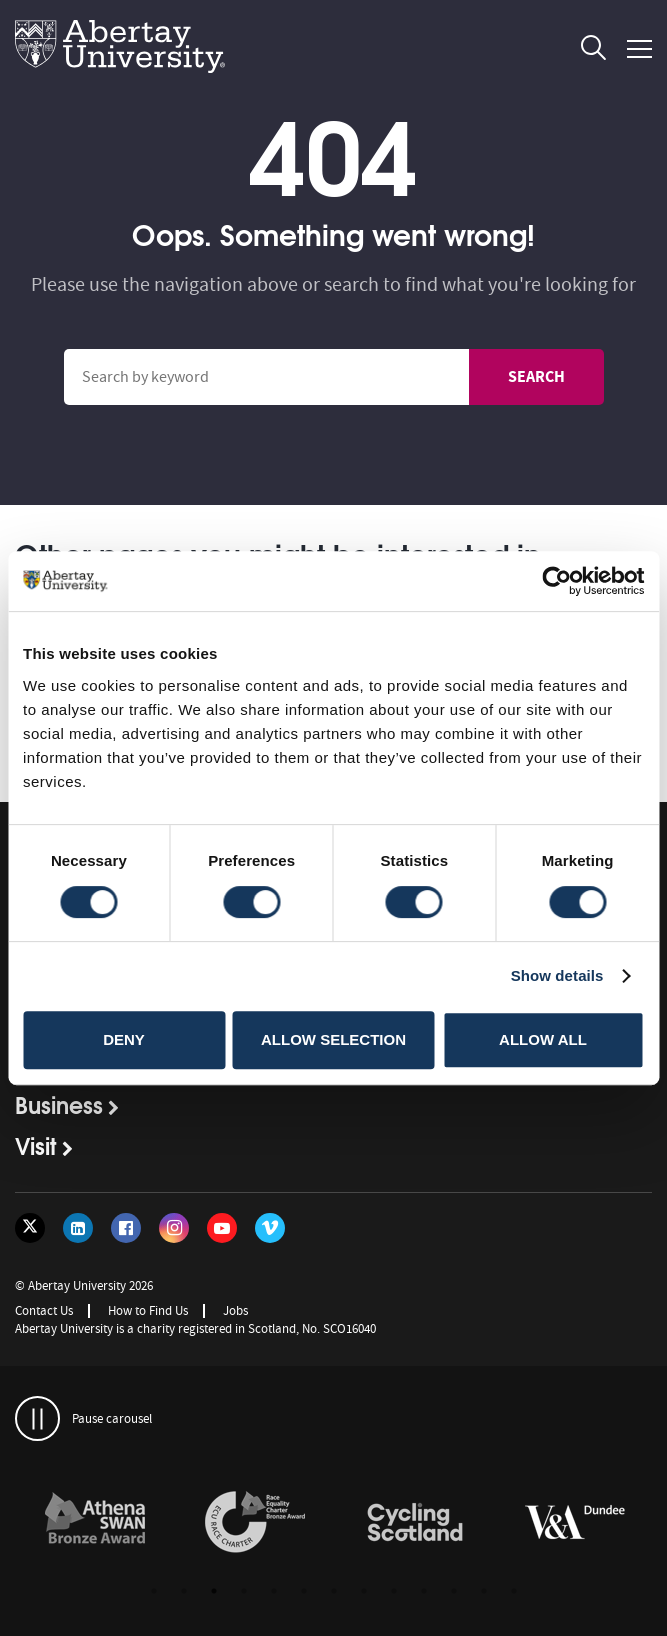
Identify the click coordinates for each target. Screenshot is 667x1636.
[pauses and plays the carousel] (37, 1418)
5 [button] (274, 1591)
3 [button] (214, 1591)
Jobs (235, 1310)
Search (536, 376)
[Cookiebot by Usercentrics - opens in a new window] (556, 581)
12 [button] (484, 1591)
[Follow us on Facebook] (126, 1228)
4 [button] (244, 1591)
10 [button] (424, 1591)
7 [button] (334, 1591)
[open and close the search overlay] (594, 51)
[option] (95, 1525)
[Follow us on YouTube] (222, 1228)
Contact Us (44, 1310)
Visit (36, 1145)
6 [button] (304, 1591)
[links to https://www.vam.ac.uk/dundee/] (575, 1523)
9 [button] (394, 1591)
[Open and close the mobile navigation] (639, 49)
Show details (557, 975)
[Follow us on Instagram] (174, 1228)
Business (59, 1104)
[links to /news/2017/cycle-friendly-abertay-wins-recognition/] (415, 1523)
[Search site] (266, 377)
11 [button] (454, 1591)
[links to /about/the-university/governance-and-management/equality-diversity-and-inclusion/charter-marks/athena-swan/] (95, 1523)
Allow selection (333, 1039)
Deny (124, 1039)
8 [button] (364, 1591)
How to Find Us (148, 1310)
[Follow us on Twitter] (30, 1228)
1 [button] (154, 1591)
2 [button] (184, 1591)
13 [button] (514, 1591)
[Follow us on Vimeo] (270, 1228)
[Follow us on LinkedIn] (78, 1228)
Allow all (543, 1039)
